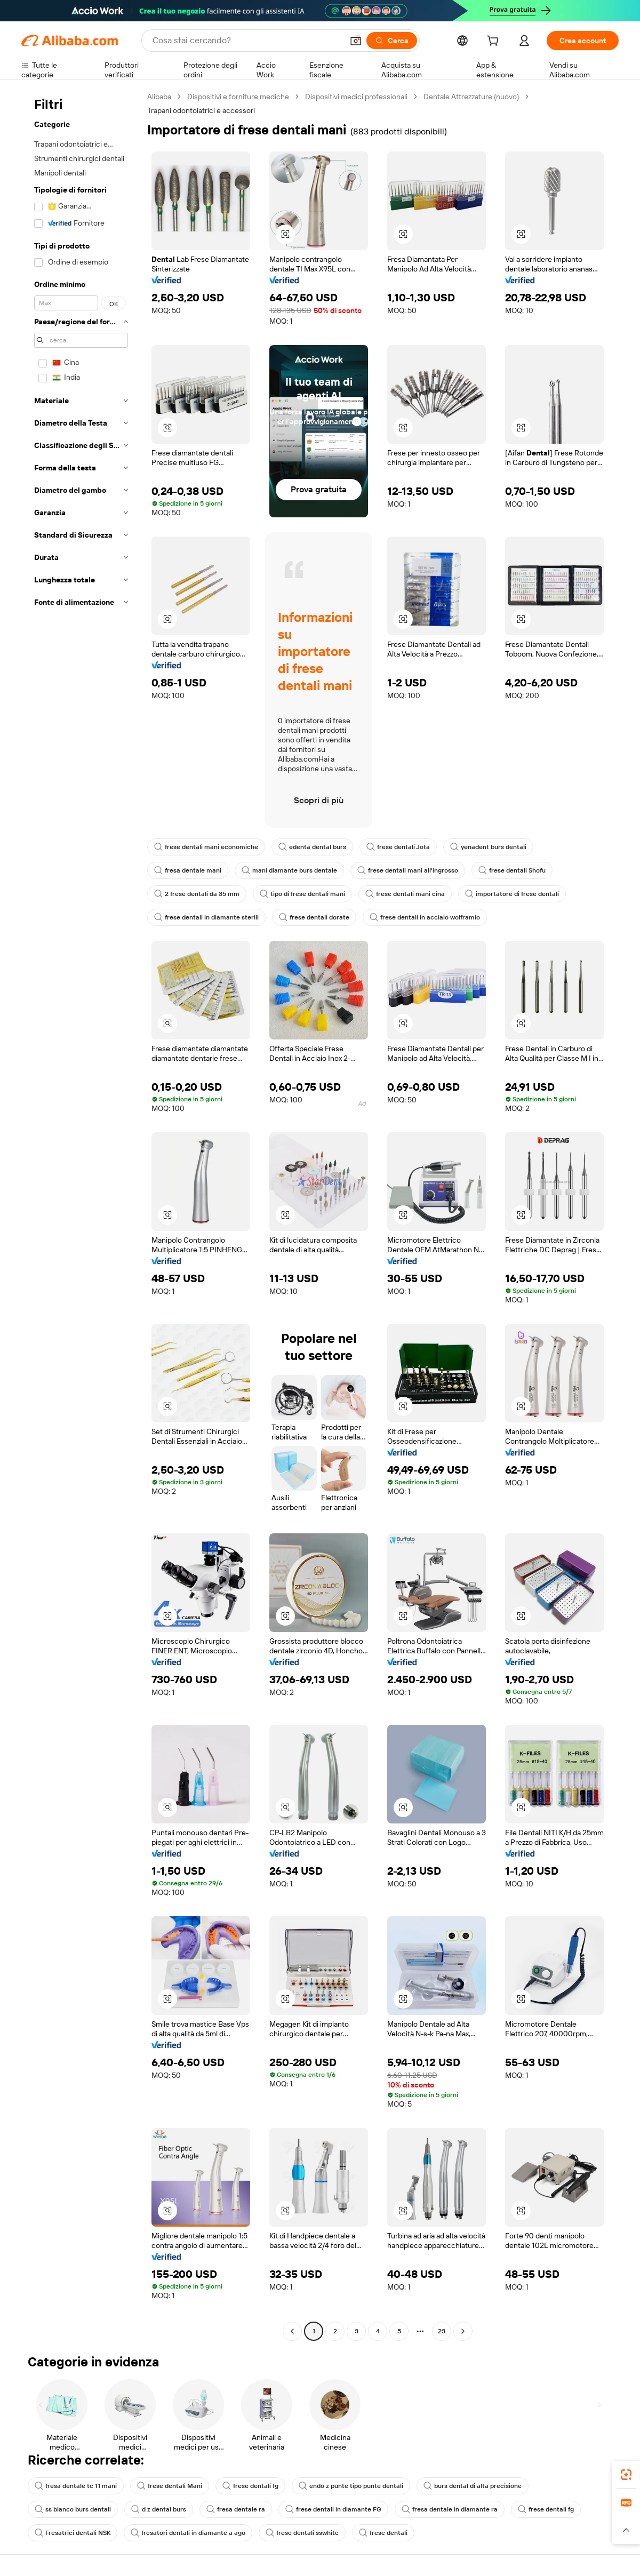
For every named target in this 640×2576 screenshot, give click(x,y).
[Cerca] (391, 40)
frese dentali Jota (398, 847)
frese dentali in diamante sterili (206, 917)
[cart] (495, 42)
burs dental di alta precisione (472, 2486)
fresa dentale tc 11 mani (76, 2486)
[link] (626, 2475)
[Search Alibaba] (247, 40)
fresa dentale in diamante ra (450, 2509)
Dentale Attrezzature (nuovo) (471, 96)
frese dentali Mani (169, 2486)
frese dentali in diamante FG (333, 2509)
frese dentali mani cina (405, 894)
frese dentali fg (250, 2486)
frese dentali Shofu (512, 870)
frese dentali (383, 2533)
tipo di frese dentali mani (302, 894)
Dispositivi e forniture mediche (238, 96)
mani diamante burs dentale (289, 870)
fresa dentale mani (187, 870)
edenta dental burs (312, 847)
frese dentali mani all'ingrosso (407, 870)
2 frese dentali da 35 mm (196, 894)
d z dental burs (158, 2509)
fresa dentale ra (235, 2509)
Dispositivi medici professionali (356, 96)
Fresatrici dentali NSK (72, 2533)
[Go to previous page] (292, 2331)
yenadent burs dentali (488, 847)
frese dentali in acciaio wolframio (425, 917)
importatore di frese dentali (512, 894)
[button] (355, 40)
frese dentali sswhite (302, 2533)
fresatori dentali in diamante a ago (188, 2533)
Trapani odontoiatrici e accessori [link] (201, 110)
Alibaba (159, 96)
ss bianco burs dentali (73, 2509)
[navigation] (81, 1215)
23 (441, 2331)
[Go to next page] (463, 2331)
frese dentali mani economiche (206, 847)
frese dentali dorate (314, 917)
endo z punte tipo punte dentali (351, 2486)
